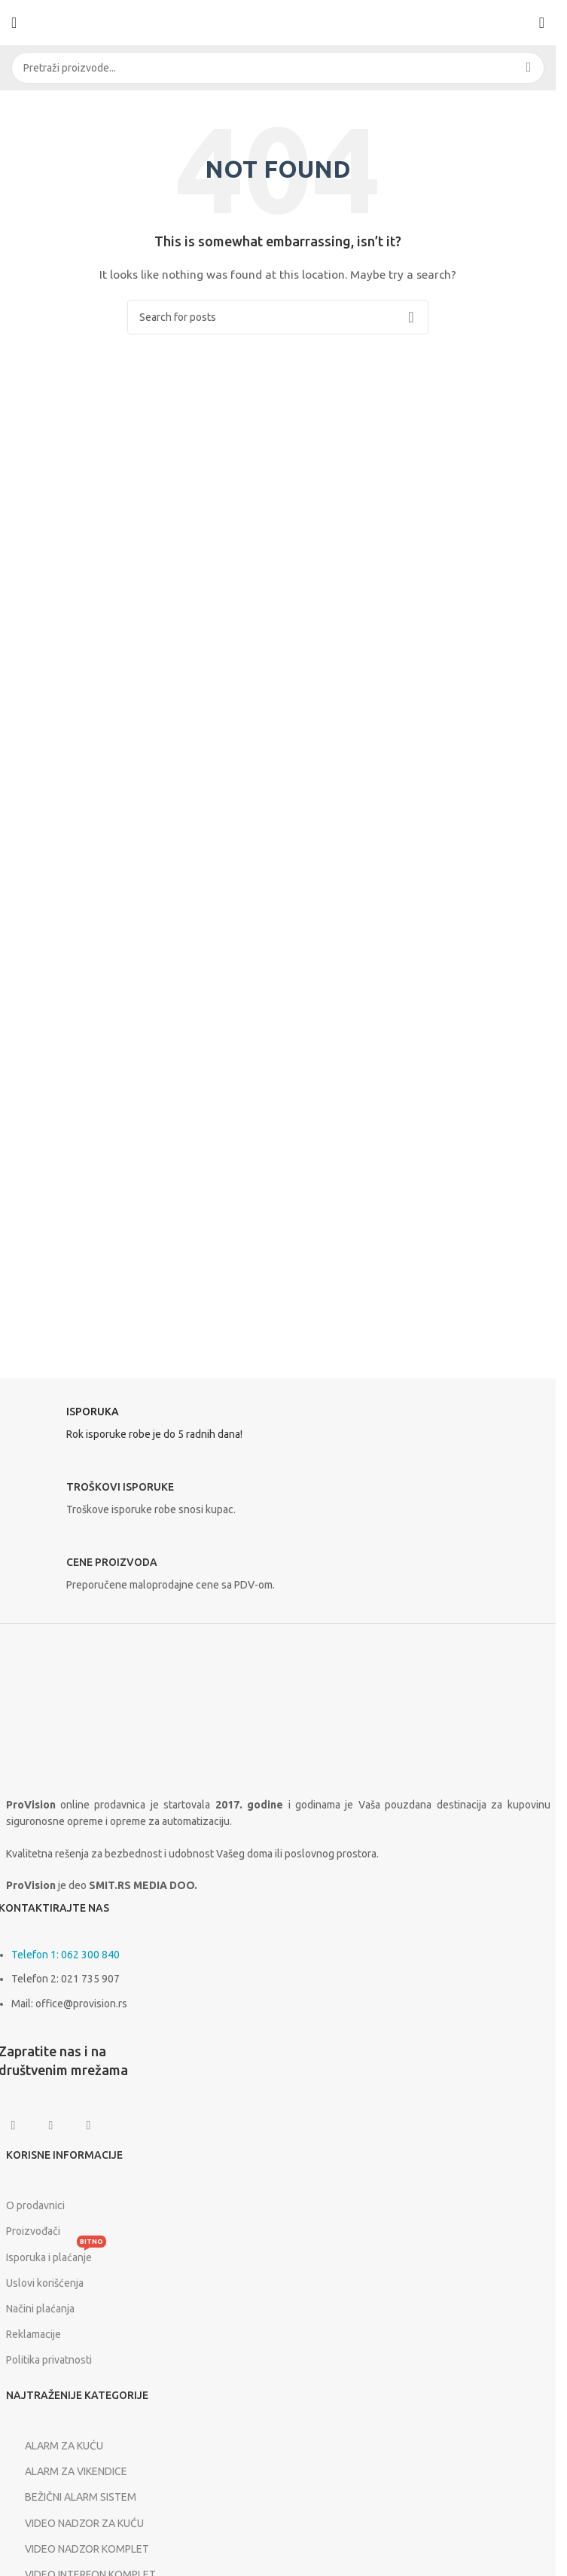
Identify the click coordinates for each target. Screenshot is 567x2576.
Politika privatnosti (49, 2360)
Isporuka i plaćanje (56, 2254)
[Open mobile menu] (14, 23)
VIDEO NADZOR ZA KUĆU (75, 2523)
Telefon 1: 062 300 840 (65, 1955)
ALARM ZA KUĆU (54, 2445)
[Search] (277, 68)
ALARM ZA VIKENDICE (66, 2471)
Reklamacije (33, 2334)
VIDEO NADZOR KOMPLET (77, 2549)
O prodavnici (35, 2205)
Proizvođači (33, 2231)
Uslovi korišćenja (45, 2283)
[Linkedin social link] (89, 2126)
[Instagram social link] (51, 2126)
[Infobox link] (278, 1427)
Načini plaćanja (40, 2309)
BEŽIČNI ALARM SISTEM (71, 2497)
